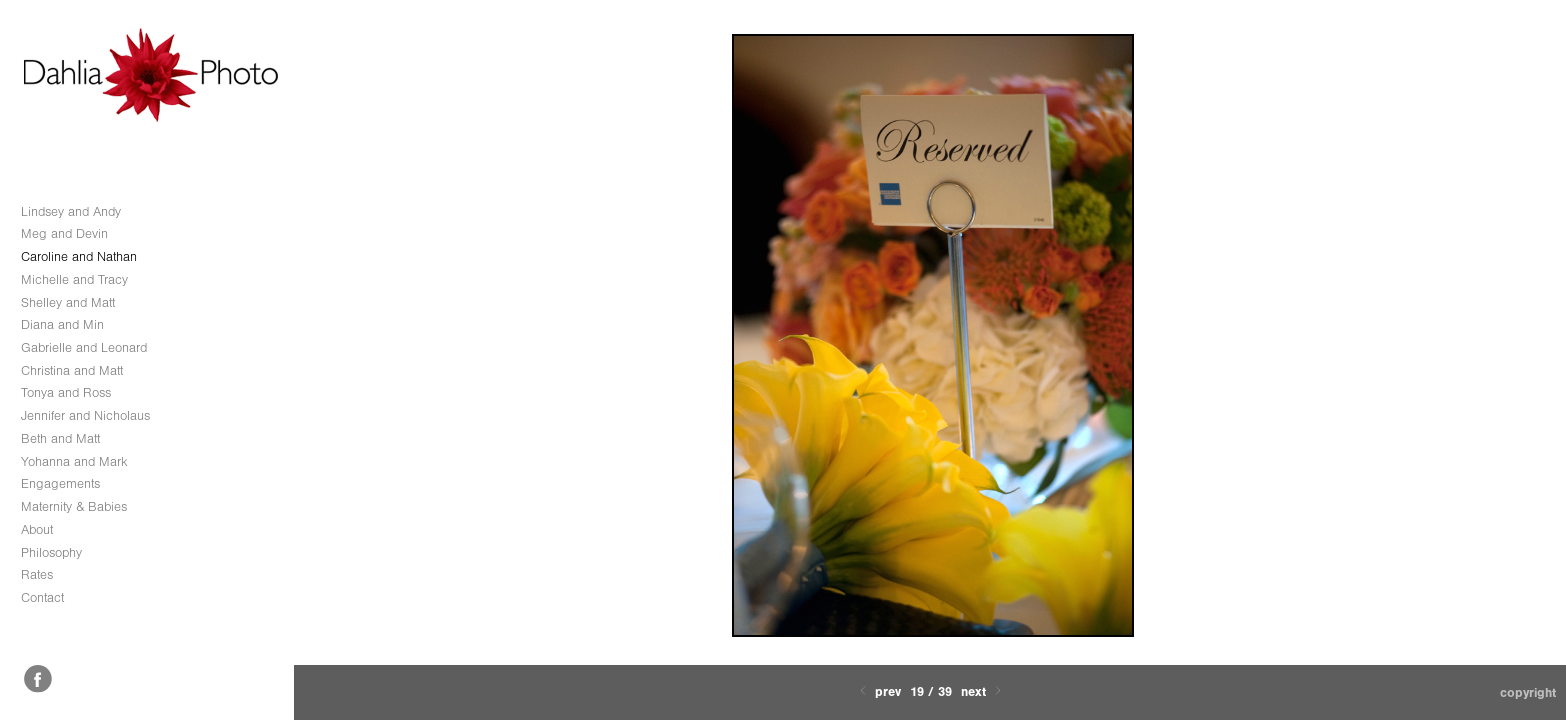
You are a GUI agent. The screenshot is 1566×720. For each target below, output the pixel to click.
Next (983, 691)
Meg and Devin (64, 233)
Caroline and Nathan (79, 256)
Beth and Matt (60, 438)
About (37, 529)
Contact (42, 597)
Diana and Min (62, 324)
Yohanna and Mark (74, 461)
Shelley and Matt (68, 302)
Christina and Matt (72, 370)
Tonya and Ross (66, 392)
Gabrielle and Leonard (84, 347)
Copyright (1528, 692)
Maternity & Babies (74, 506)
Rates (37, 574)
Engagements (60, 483)
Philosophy (51, 552)
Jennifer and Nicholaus (85, 415)
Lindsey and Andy (71, 211)
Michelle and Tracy (74, 279)
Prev (878, 691)
